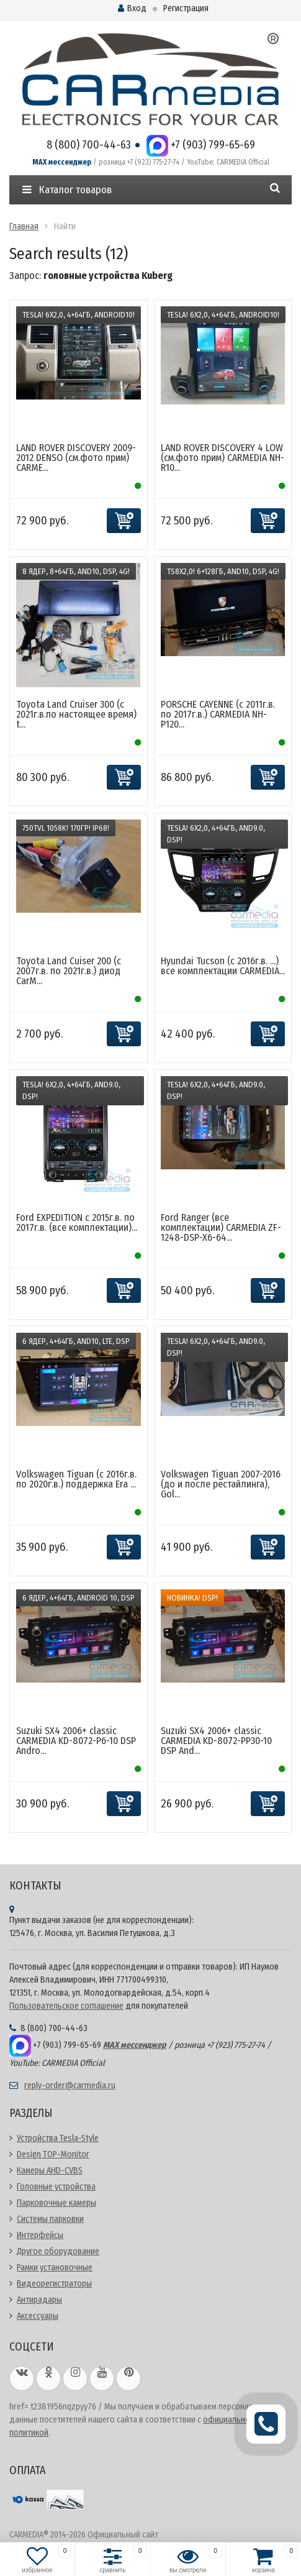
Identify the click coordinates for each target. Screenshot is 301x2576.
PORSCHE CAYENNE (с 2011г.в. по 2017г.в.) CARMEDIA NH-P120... (218, 714)
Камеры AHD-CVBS (50, 2170)
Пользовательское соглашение (66, 2006)
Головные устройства (56, 2186)
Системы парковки (50, 2219)
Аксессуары (37, 2316)
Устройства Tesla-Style (58, 2138)
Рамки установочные (54, 2267)
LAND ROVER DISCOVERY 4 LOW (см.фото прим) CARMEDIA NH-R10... (222, 457)
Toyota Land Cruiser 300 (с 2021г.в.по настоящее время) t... (76, 714)
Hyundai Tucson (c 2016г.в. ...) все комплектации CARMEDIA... (223, 966)
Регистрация (186, 8)
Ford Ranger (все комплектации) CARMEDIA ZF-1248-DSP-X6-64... (221, 1227)
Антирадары (39, 2300)
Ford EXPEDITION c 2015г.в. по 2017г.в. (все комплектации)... (76, 1222)
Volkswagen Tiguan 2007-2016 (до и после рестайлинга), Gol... (221, 1484)
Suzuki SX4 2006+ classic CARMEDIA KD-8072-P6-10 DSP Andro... (76, 1740)
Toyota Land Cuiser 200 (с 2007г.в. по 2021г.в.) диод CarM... (68, 971)
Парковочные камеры (56, 2203)
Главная (23, 226)
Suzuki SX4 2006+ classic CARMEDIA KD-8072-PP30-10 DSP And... (216, 1740)
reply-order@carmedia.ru (69, 2085)
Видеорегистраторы (54, 2283)
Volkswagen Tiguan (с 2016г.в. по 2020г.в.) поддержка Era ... (76, 1479)
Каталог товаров (67, 189)
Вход (132, 8)
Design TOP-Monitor (53, 2154)
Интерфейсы (40, 2235)
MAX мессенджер (61, 162)
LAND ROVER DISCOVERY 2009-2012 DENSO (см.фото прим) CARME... (76, 457)
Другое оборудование (58, 2251)
